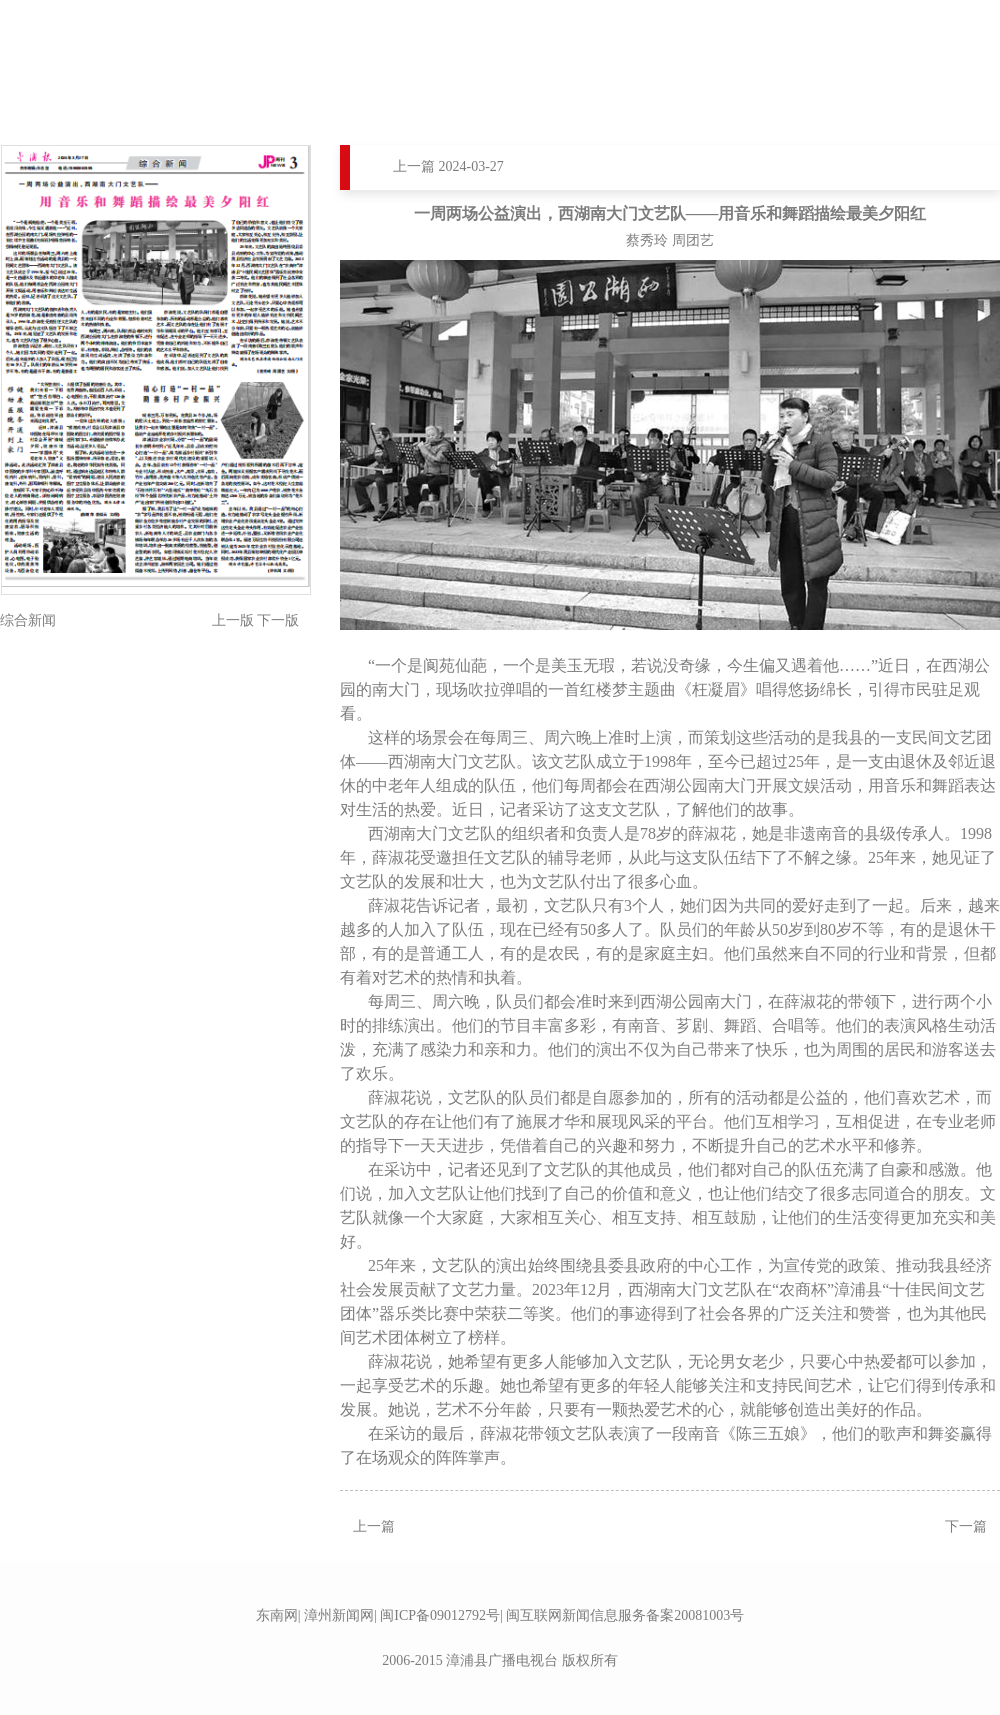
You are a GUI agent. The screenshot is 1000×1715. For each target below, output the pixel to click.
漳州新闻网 (339, 1615)
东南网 (277, 1615)
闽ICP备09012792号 (440, 1615)
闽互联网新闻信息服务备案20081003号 (625, 1615)
